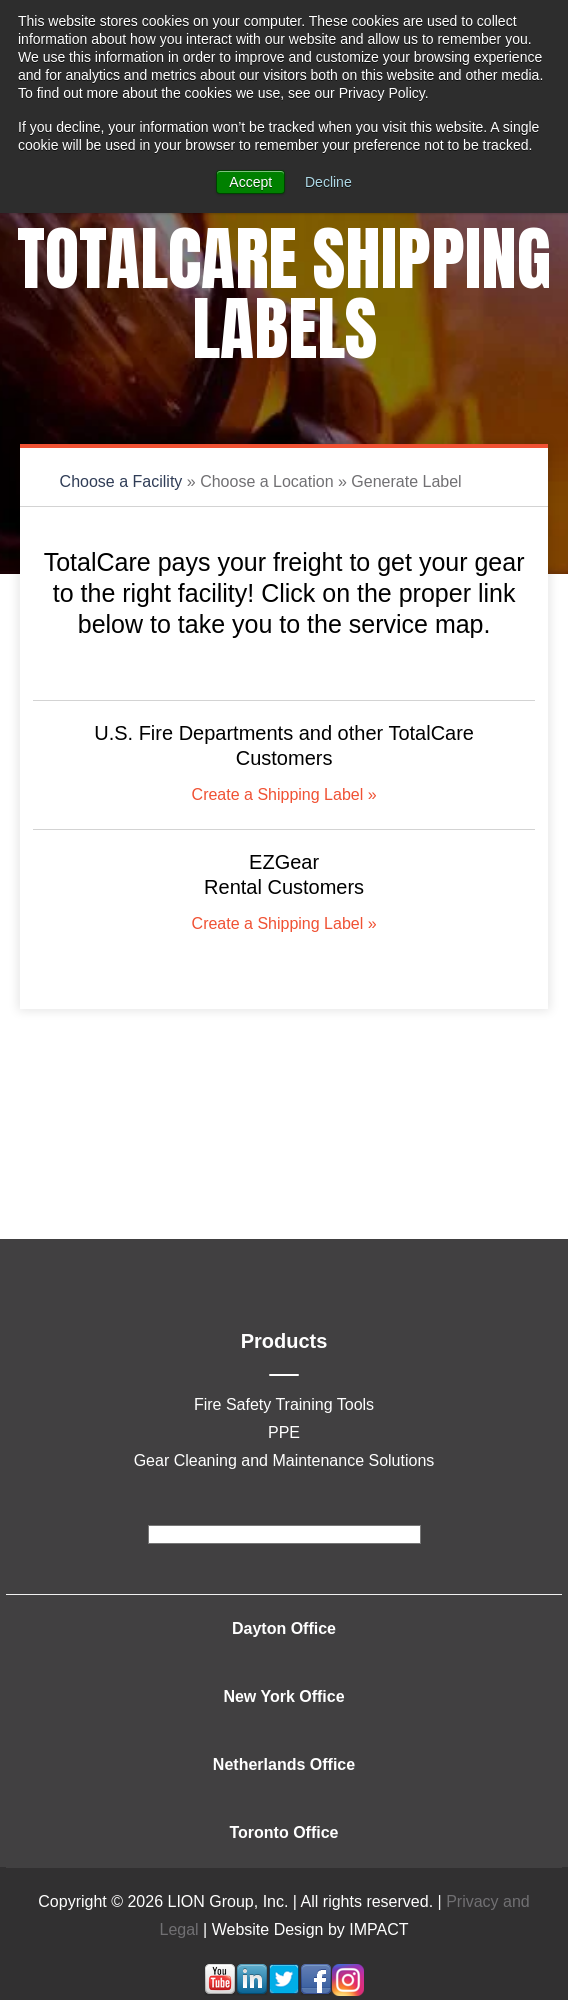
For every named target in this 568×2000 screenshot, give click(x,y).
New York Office (283, 1696)
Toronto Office (283, 1832)
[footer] (284, 1534)
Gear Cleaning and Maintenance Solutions (284, 1460)
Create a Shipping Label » (284, 794)
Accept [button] (250, 182)
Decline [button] (328, 182)
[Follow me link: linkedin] (252, 1990)
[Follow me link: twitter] (284, 1990)
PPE (284, 1432)
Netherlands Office (284, 1764)
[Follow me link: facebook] (316, 1990)
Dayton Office (284, 1628)
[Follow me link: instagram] (348, 1990)
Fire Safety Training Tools (284, 1404)
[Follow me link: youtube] (220, 1990)
